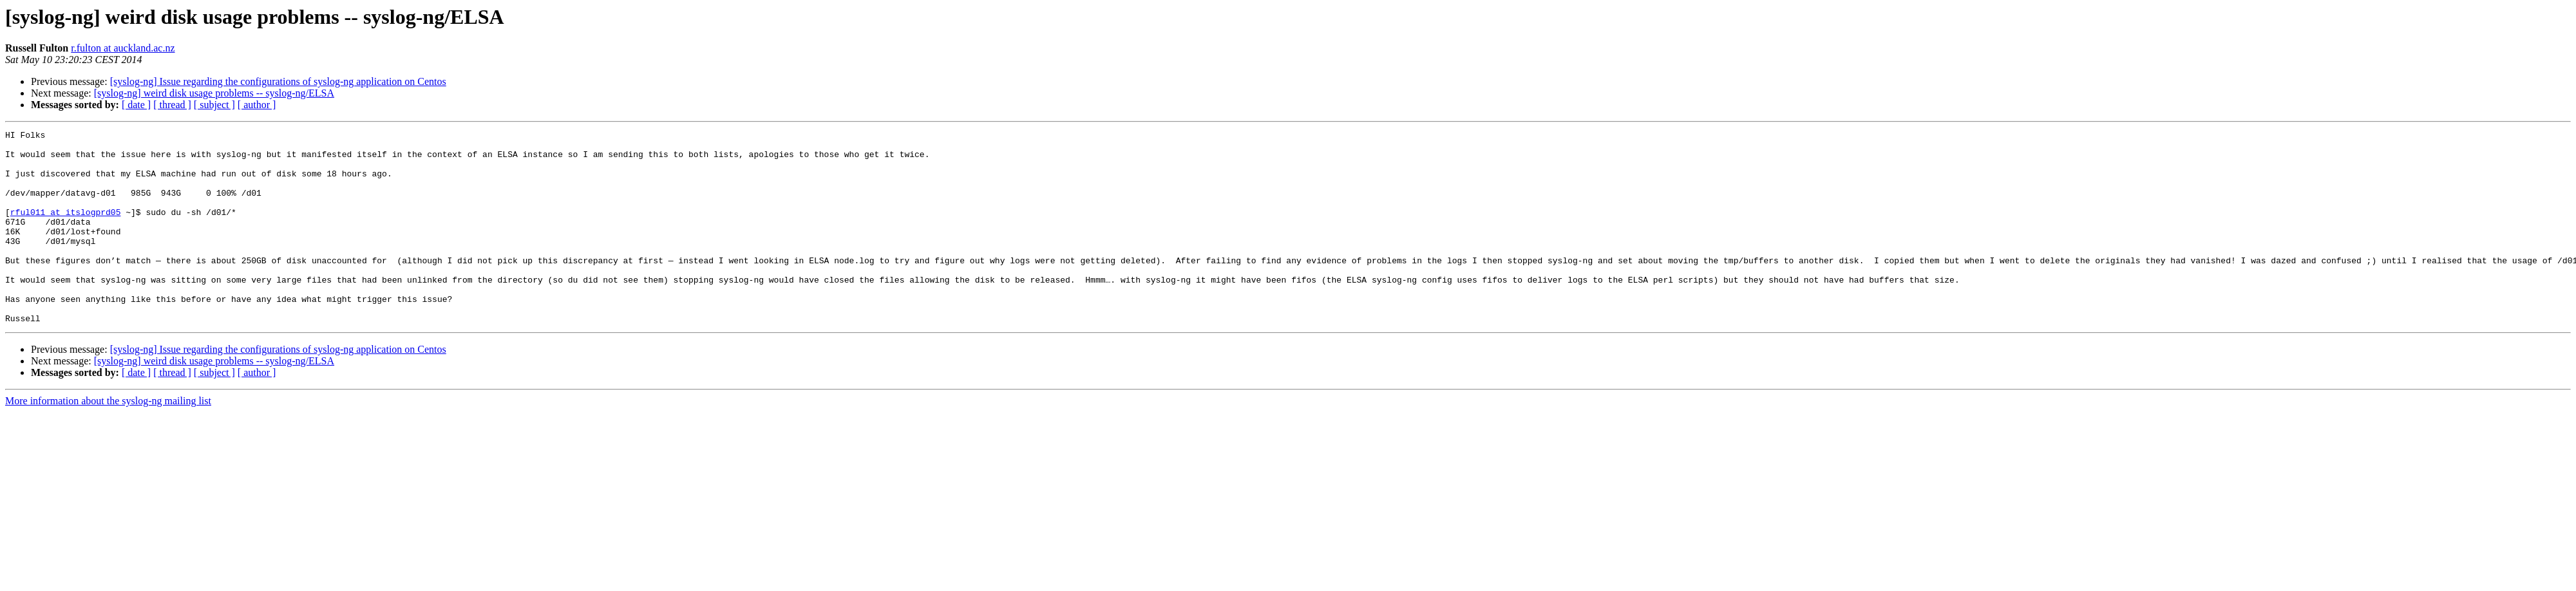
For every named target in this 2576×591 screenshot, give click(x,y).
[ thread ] (172, 104)
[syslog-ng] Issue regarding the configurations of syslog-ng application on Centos (278, 81)
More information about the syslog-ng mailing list (108, 439)
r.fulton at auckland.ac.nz (123, 47)
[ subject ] (214, 104)
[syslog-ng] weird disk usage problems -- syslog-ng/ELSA (214, 93)
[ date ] (136, 104)
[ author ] (257, 104)
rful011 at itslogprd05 (65, 229)
